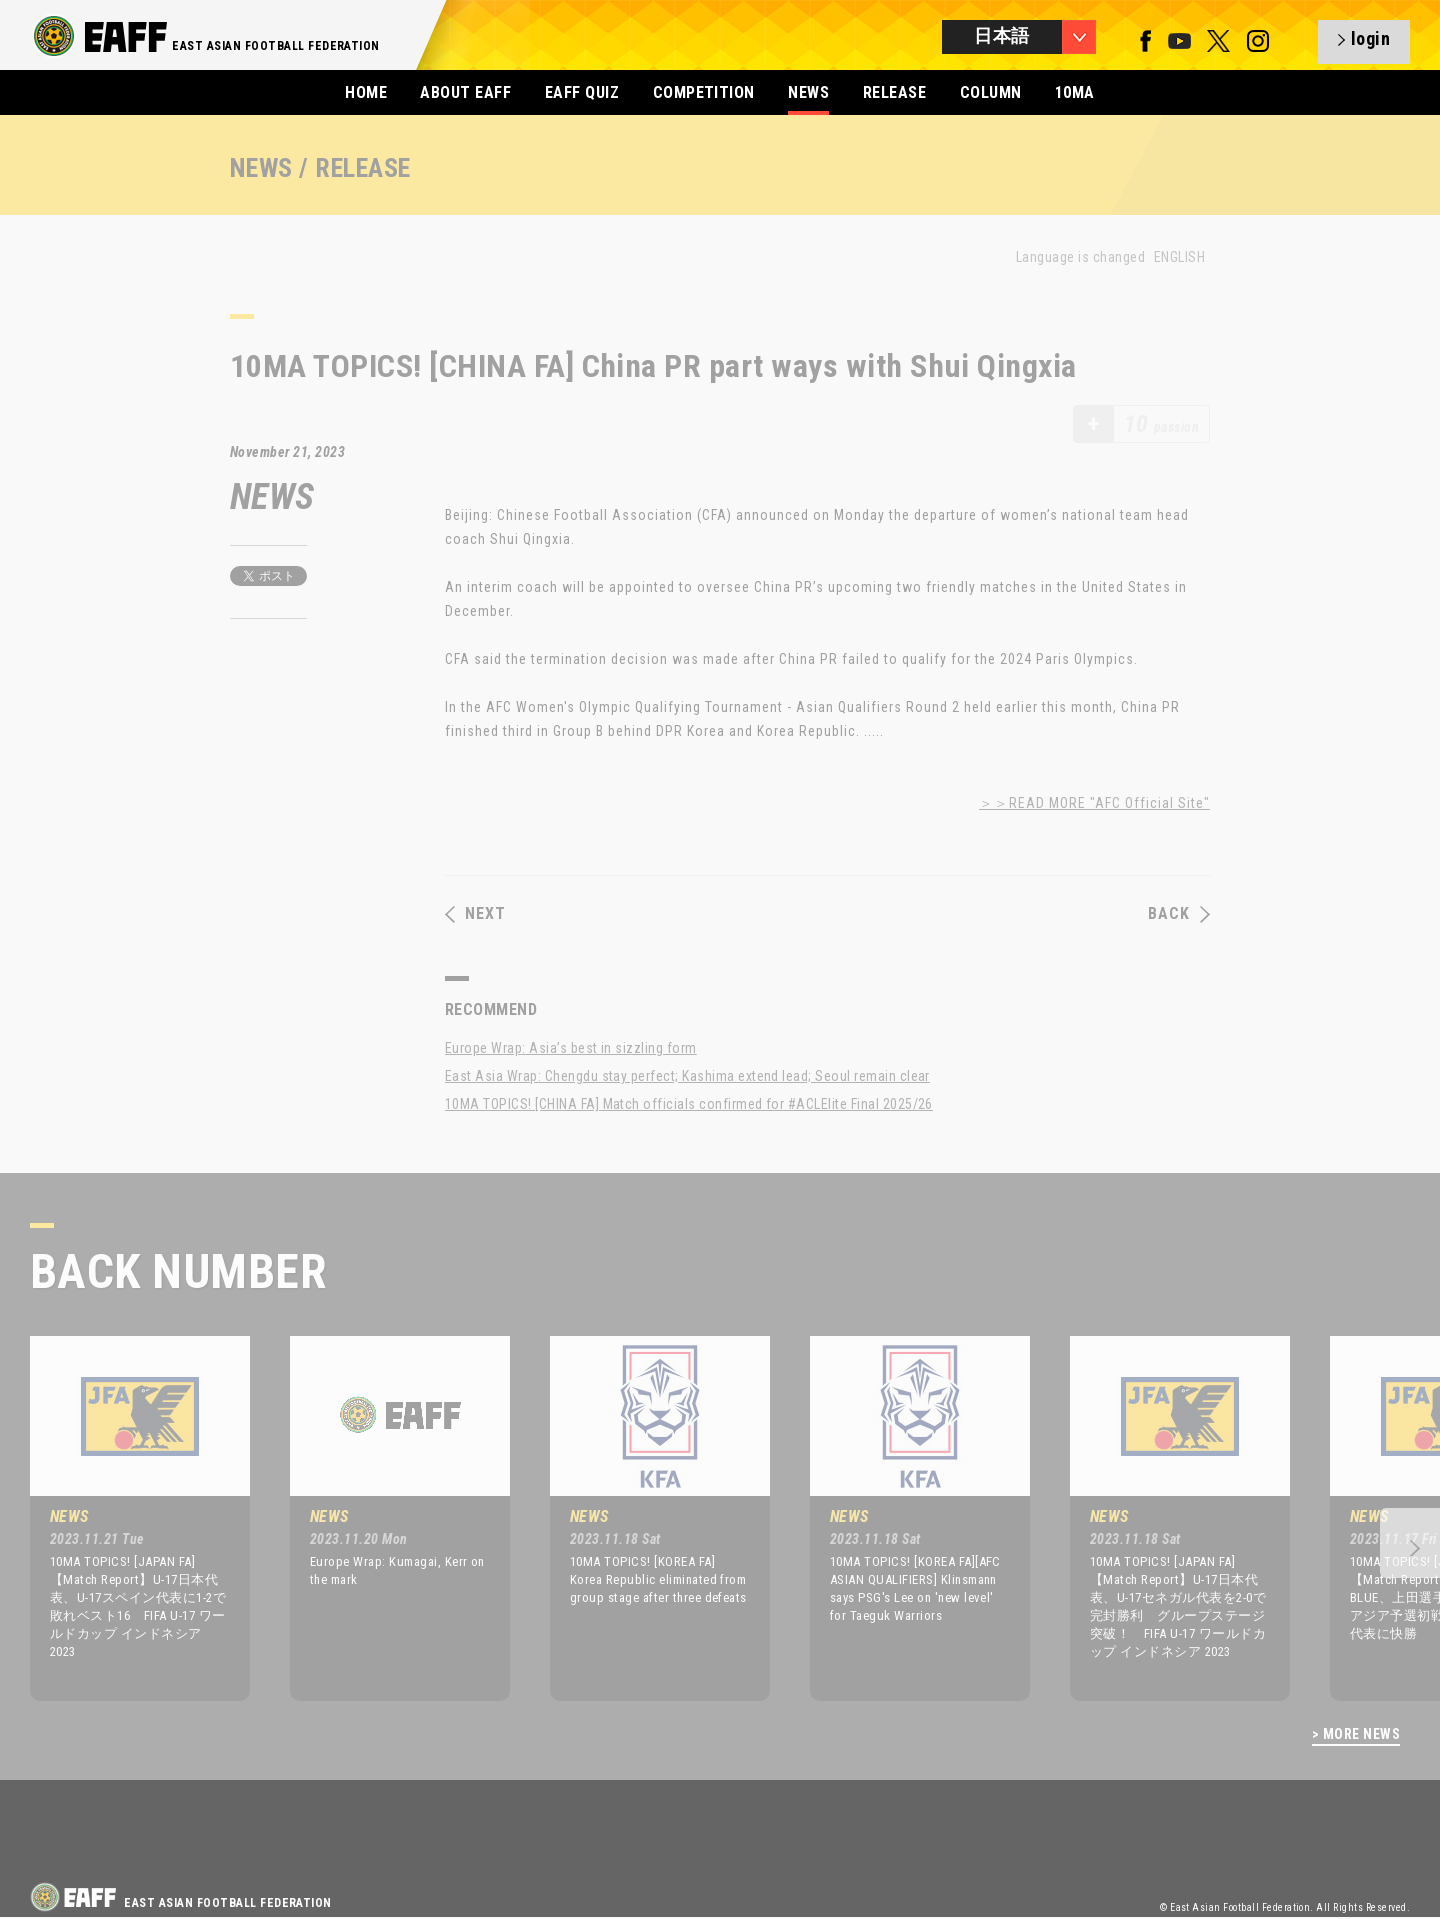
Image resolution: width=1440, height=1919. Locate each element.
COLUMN (991, 92)
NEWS (808, 92)
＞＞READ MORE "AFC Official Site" (1094, 803)
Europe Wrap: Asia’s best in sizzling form (571, 1048)
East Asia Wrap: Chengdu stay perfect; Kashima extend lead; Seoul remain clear (687, 1076)
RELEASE (894, 92)
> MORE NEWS (1356, 1734)
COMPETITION (704, 92)
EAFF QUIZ (582, 92)
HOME (366, 92)
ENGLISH (1179, 257)
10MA (1075, 92)
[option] (125, 1518)
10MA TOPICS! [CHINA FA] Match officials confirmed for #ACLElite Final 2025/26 (689, 1104)
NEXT (475, 914)
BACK (1179, 914)
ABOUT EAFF (465, 92)
